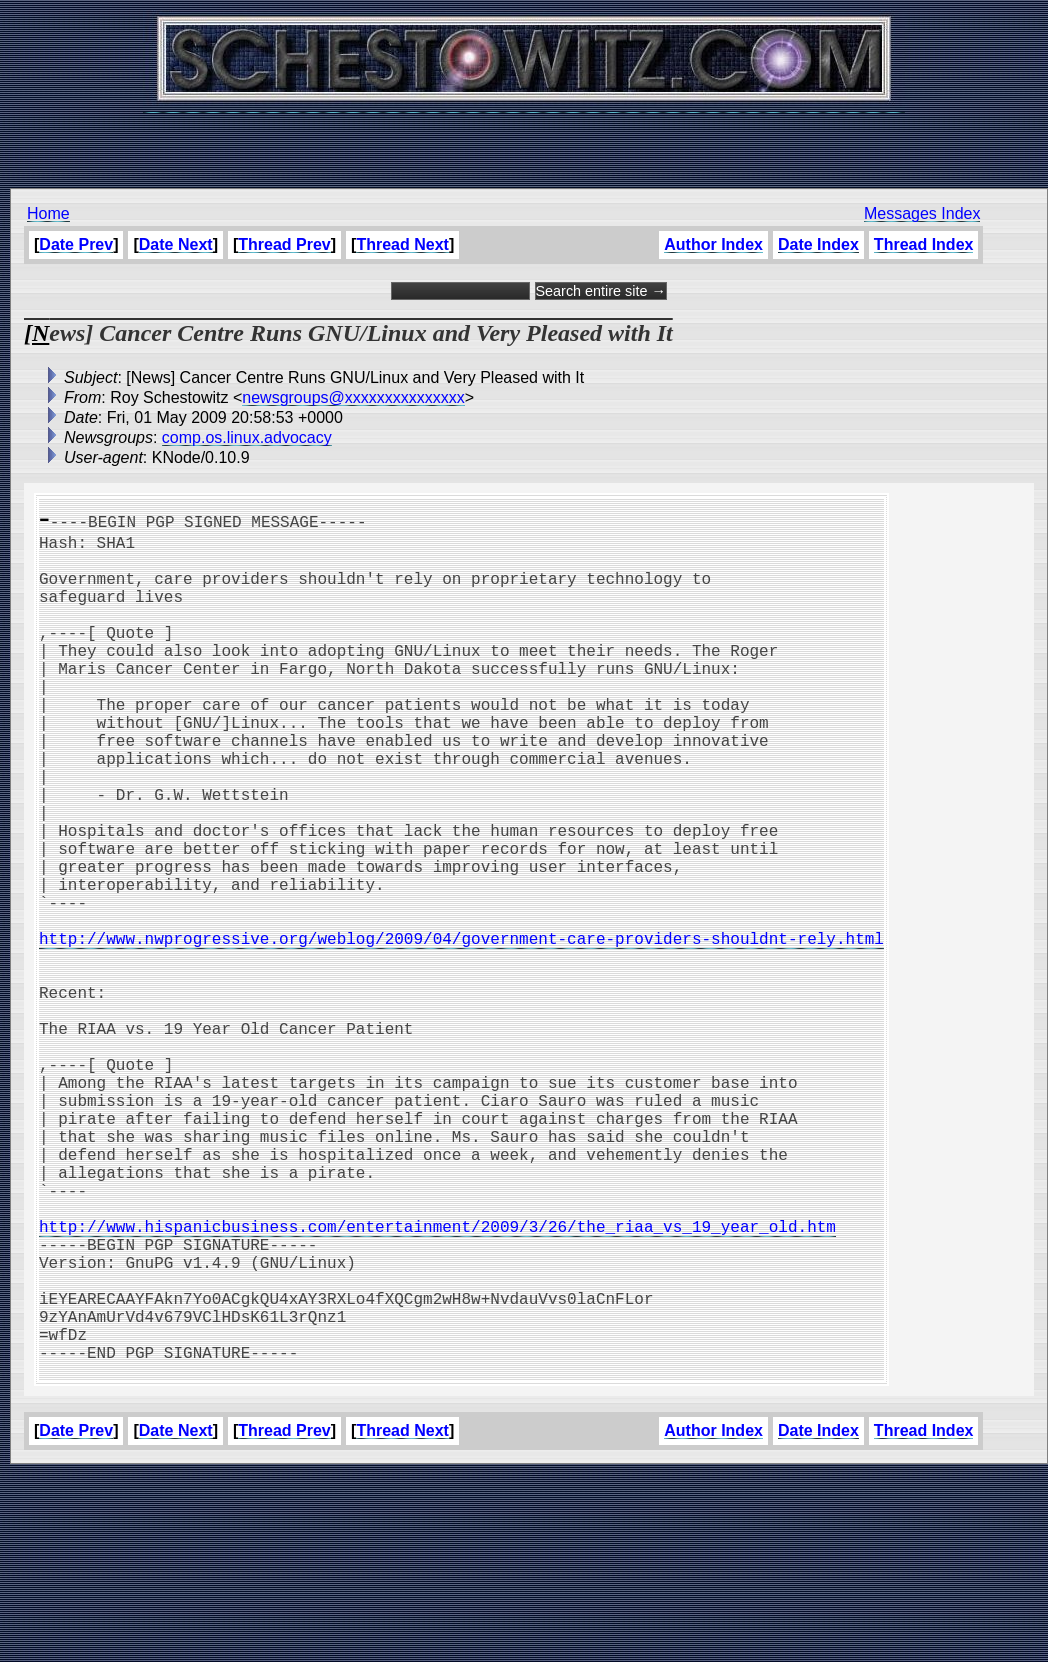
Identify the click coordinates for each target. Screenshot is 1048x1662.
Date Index (818, 244)
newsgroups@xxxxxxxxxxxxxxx (353, 397)
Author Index (713, 244)
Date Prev (76, 244)
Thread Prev (284, 244)
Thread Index (924, 244)
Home (48, 213)
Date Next (176, 244)
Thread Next (402, 244)
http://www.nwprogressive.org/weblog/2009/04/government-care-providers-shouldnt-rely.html (461, 1030)
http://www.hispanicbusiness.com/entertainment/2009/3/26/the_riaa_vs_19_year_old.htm (437, 1382)
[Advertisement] (524, 140)
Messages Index (922, 213)
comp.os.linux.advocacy (247, 437)
